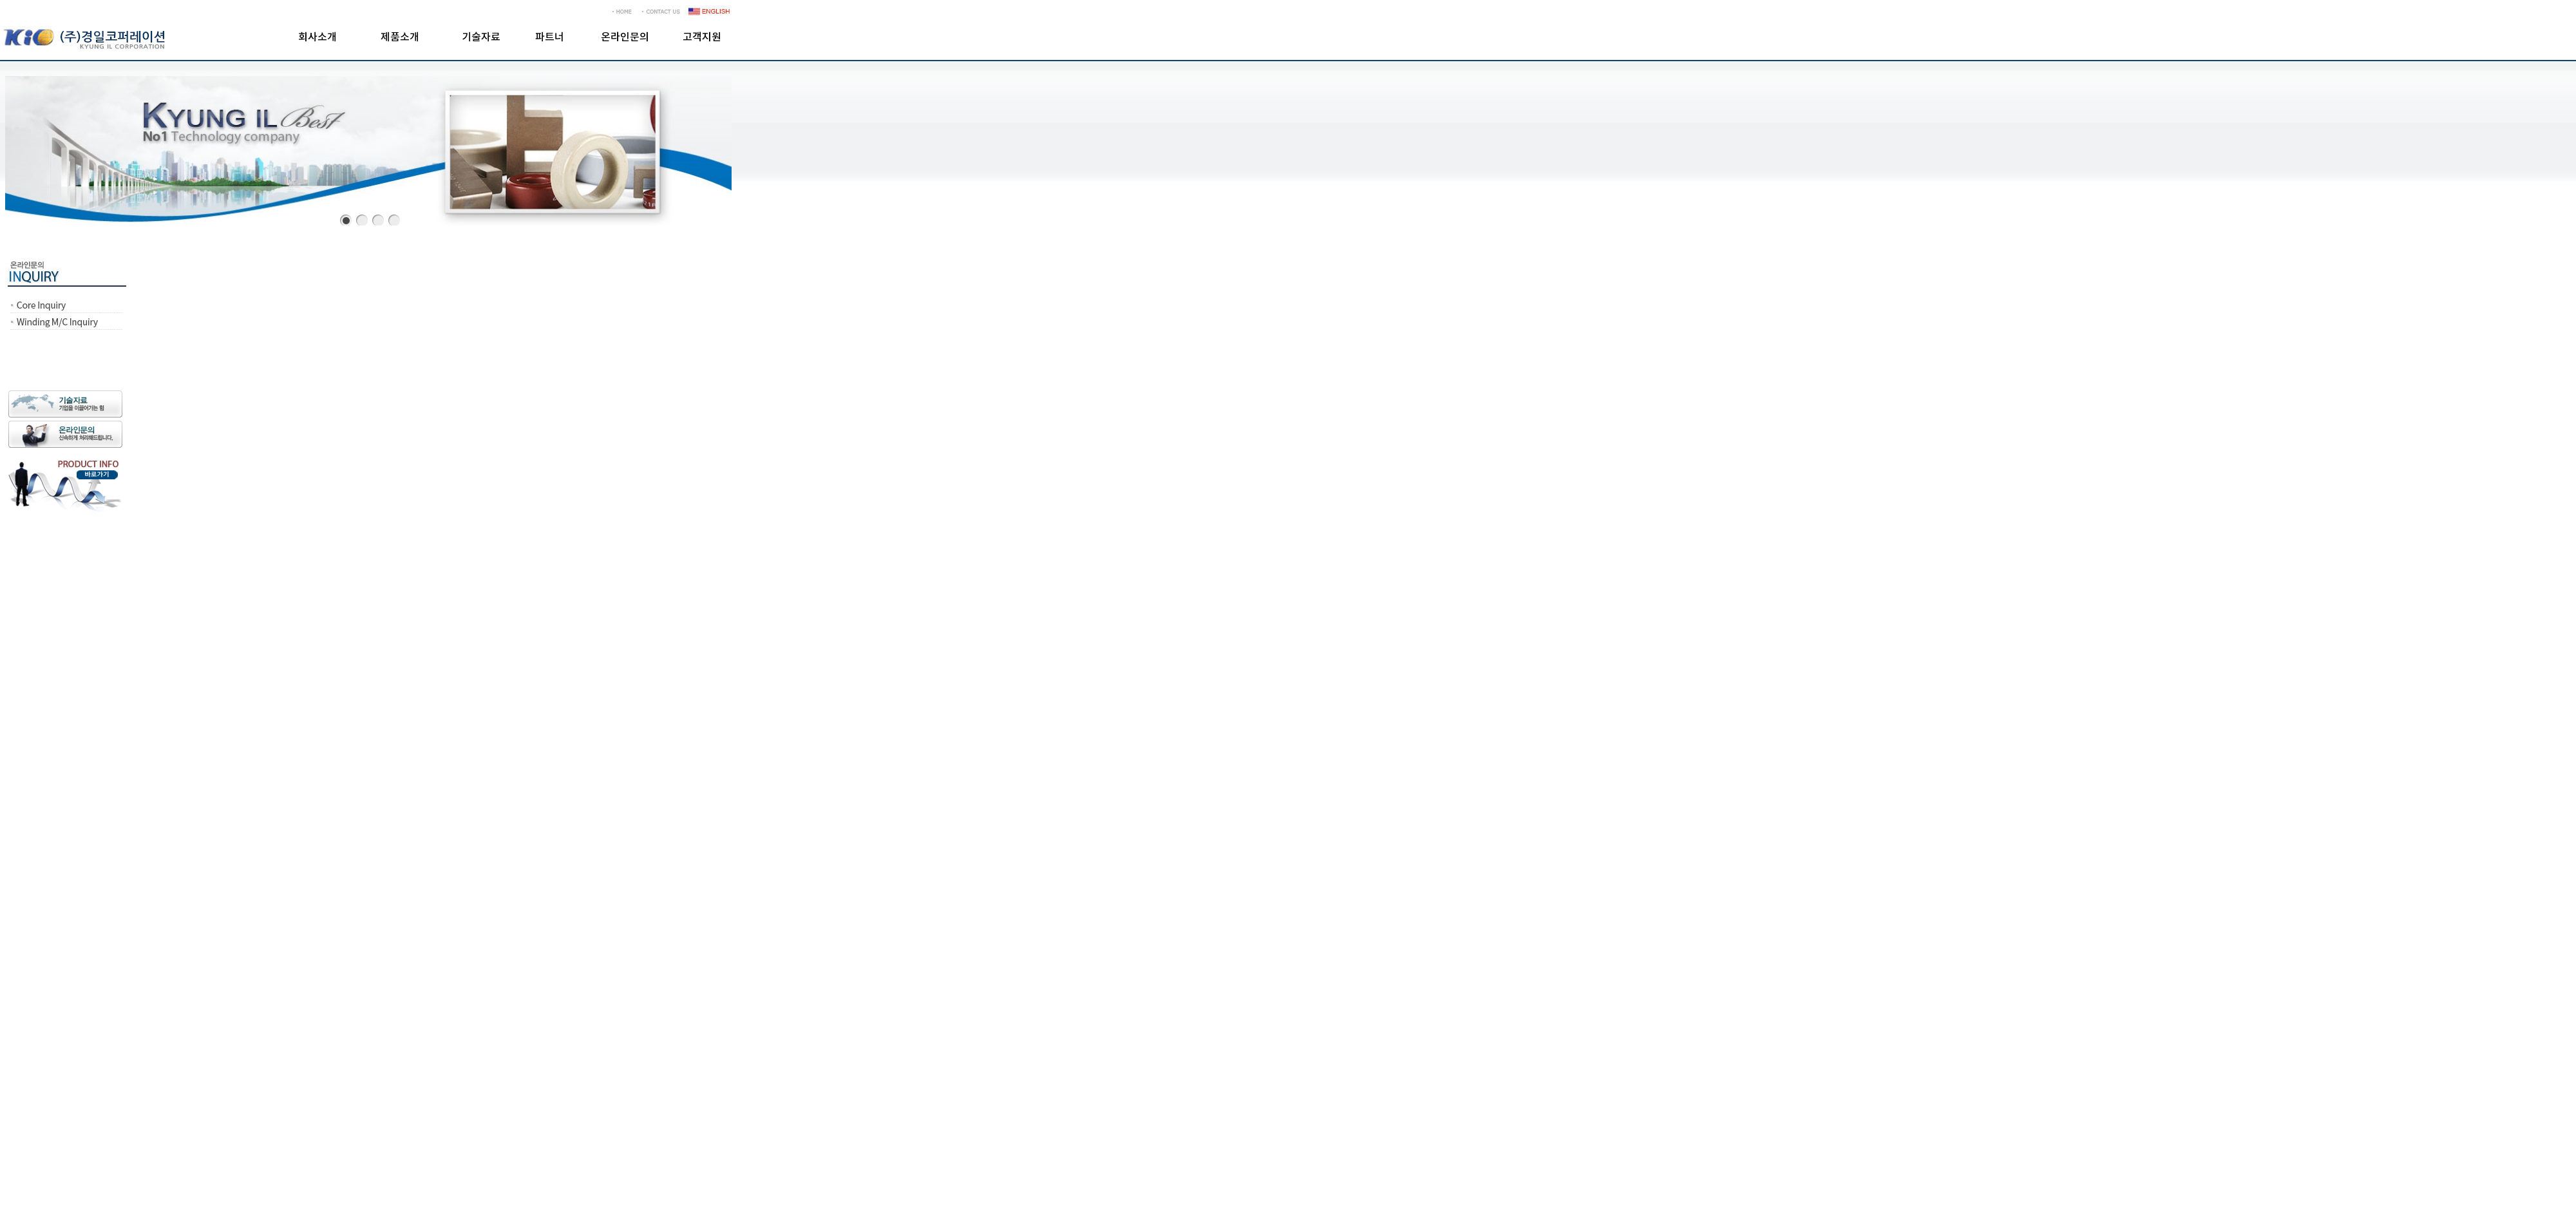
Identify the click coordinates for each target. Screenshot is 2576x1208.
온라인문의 (625, 37)
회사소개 (317, 37)
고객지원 (702, 37)
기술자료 (481, 37)
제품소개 (400, 37)
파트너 (549, 37)
